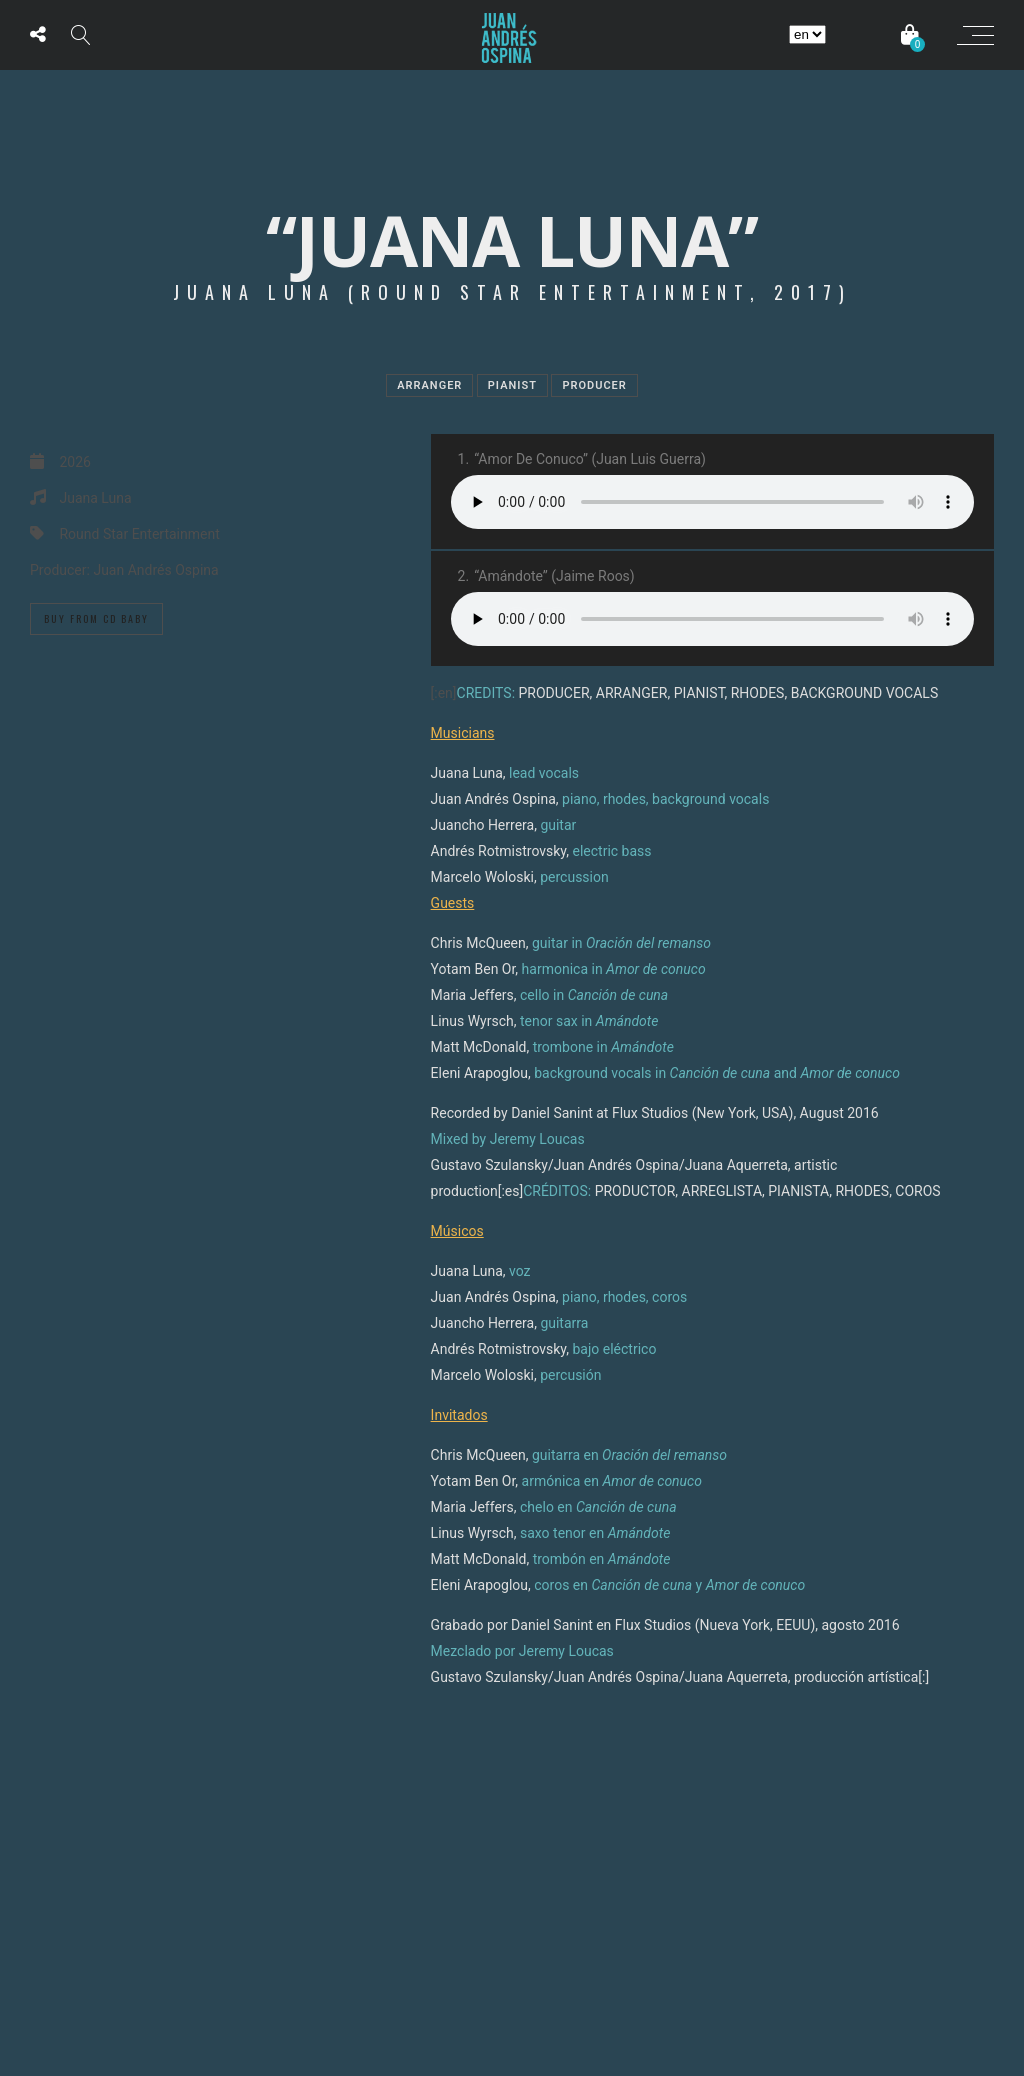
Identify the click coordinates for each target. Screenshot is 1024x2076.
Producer (594, 385)
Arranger (429, 385)
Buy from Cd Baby (96, 618)
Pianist (512, 385)
